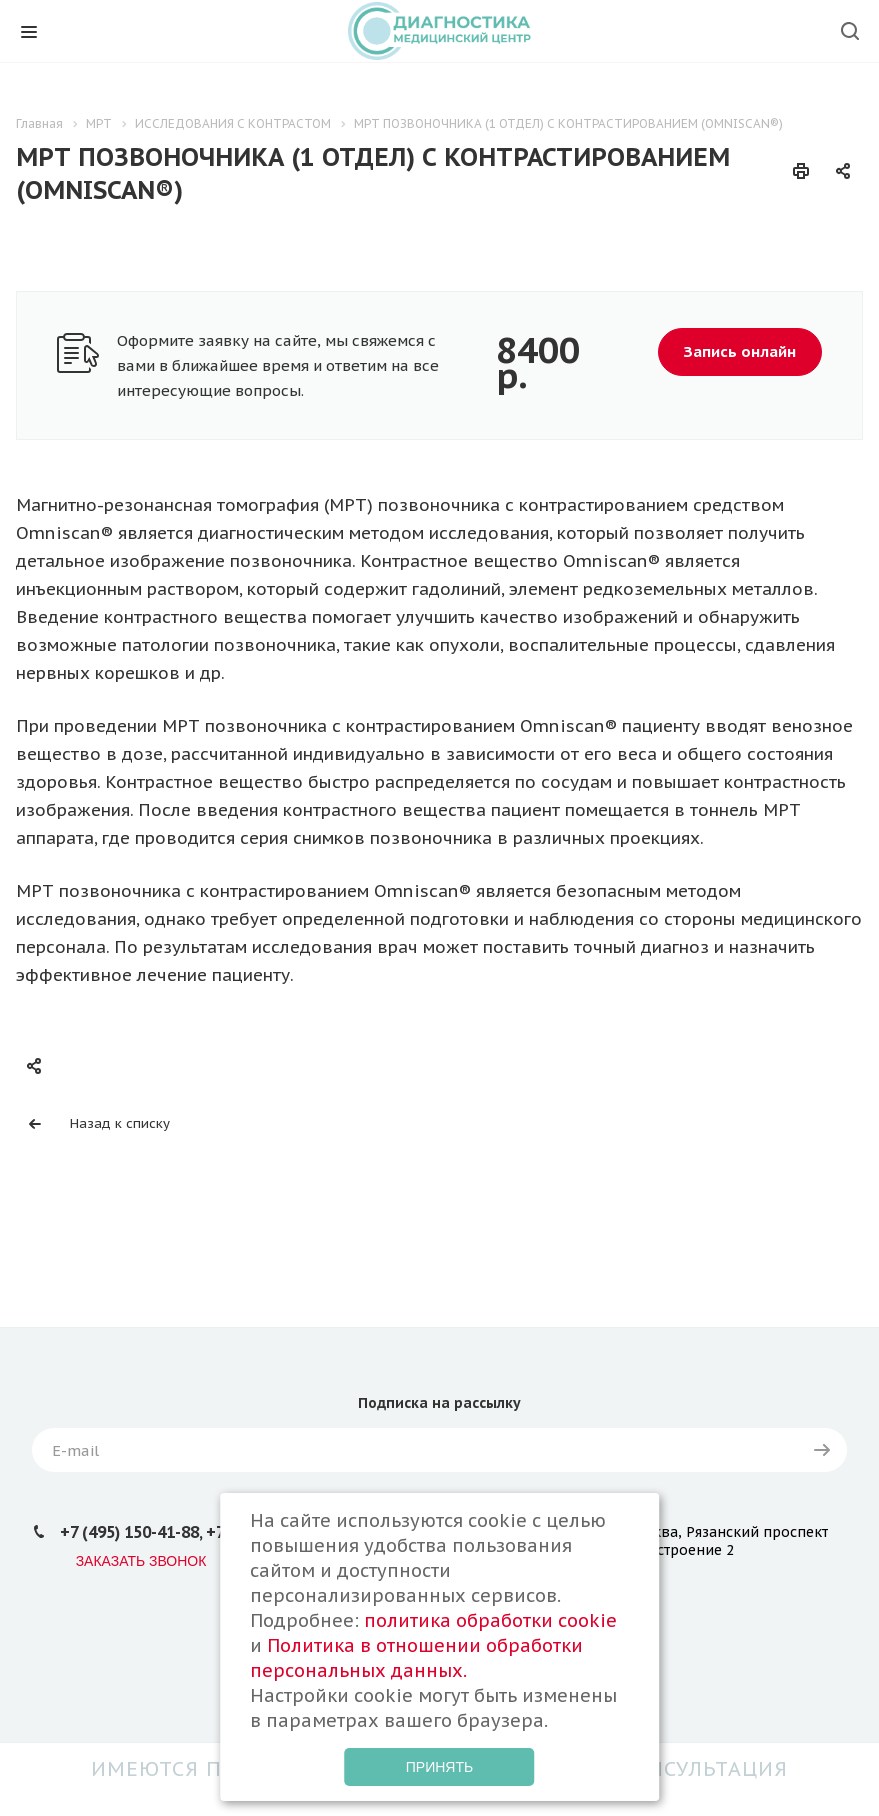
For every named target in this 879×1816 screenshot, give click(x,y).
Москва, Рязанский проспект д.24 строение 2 (726, 1541)
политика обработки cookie (490, 1620)
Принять (439, 1767)
